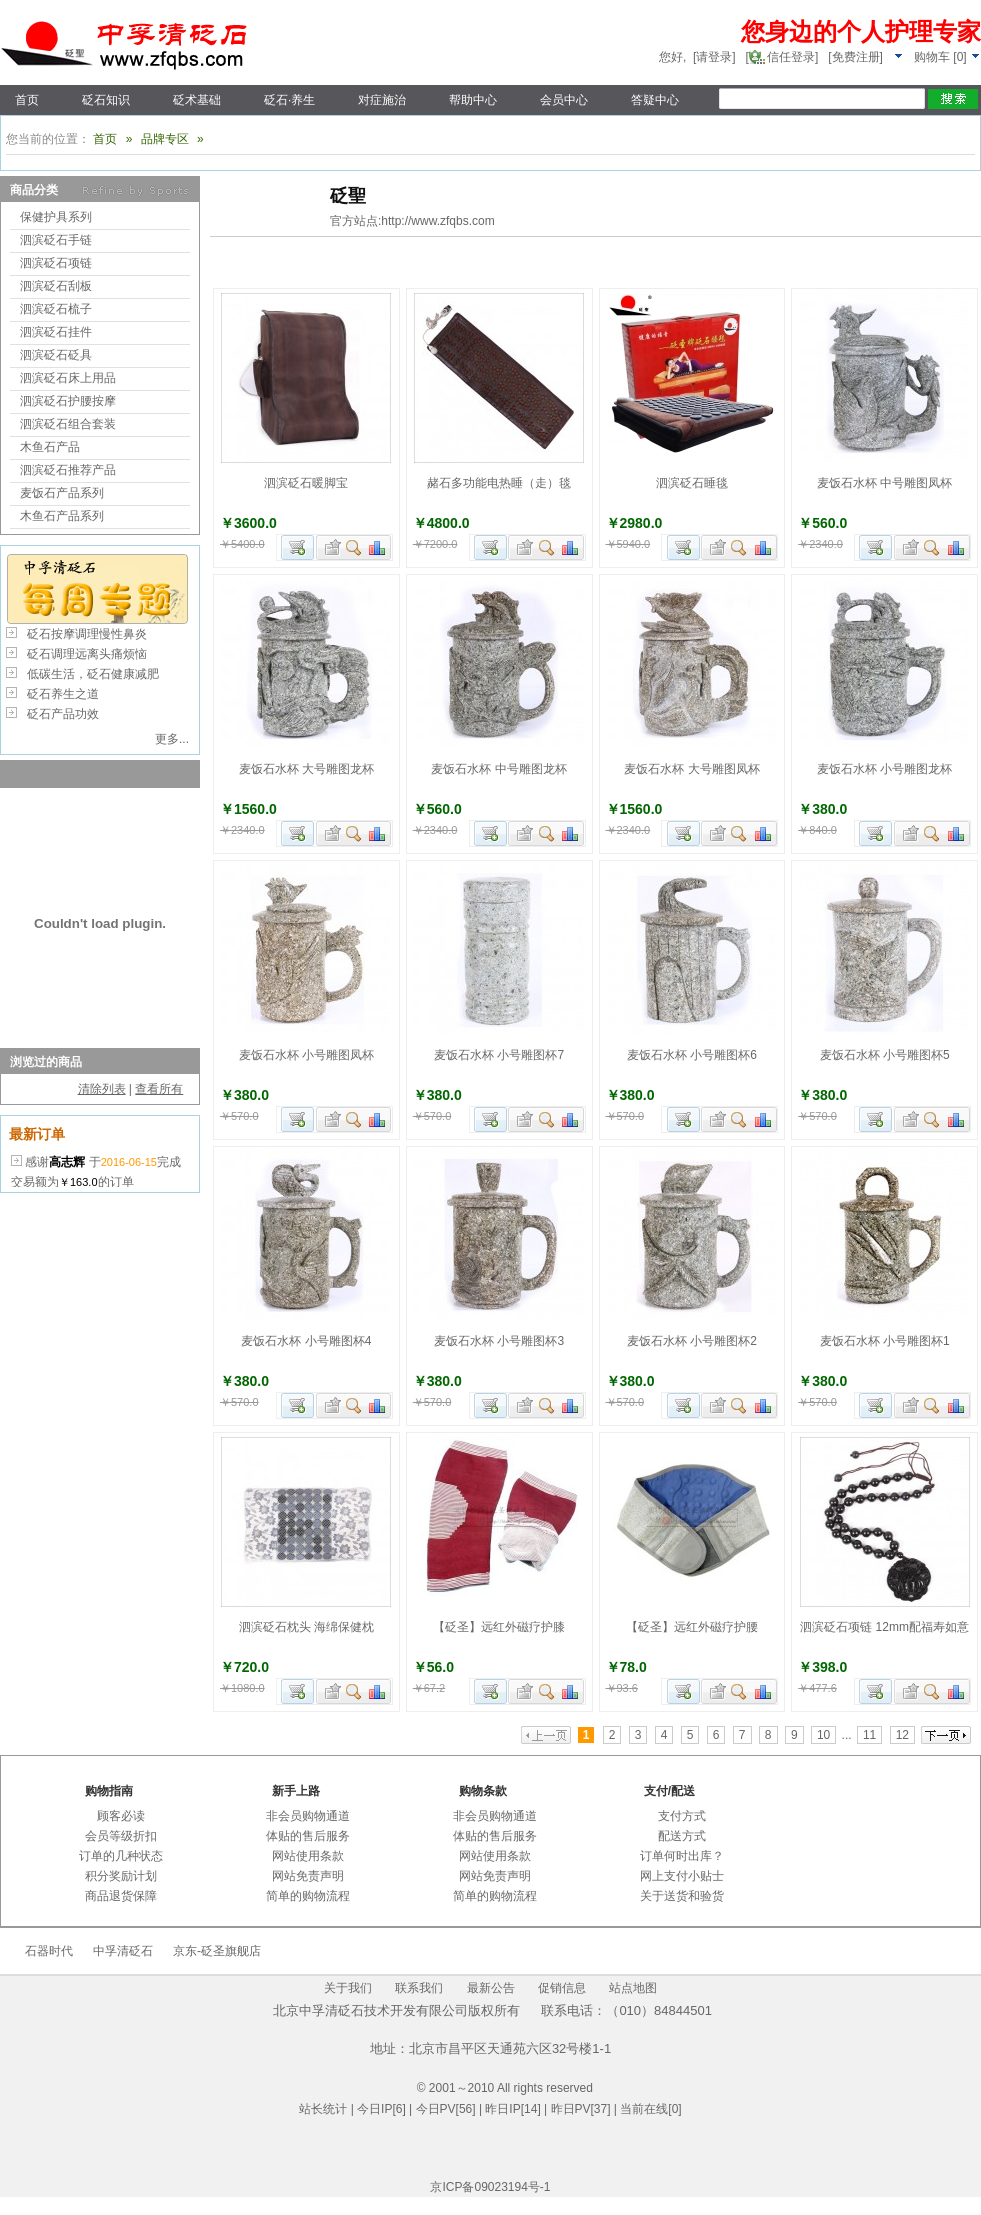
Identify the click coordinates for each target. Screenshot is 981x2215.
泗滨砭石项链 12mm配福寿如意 (884, 1627)
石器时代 (49, 1951)
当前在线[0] (650, 2109)
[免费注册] (855, 57)
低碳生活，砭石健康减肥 (93, 674)
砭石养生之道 (63, 694)
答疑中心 (655, 100)
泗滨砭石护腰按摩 (68, 401)
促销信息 (562, 1988)
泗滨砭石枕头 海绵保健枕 (306, 1627)
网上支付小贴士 (682, 1876)
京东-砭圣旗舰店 (217, 1951)
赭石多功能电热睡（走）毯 (499, 483)
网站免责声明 (308, 1876)
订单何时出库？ (682, 1856)
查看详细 (354, 547)
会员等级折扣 (121, 1836)
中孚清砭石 (123, 1951)
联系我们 (419, 1988)
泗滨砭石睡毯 (692, 483)
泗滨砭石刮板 (56, 286)
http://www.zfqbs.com (437, 221)
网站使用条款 (308, 1856)
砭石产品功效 (63, 714)
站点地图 (633, 1988)
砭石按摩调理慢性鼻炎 (87, 634)
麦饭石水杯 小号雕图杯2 (692, 1341)
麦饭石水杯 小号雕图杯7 (499, 1055)
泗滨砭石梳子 (56, 309)
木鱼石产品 (50, 447)
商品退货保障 (121, 1896)
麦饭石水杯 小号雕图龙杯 (884, 769)
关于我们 (348, 1988)
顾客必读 (121, 1816)
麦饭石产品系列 (62, 493)
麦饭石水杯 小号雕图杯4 (306, 1341)
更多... (172, 739)
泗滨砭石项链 (56, 263)
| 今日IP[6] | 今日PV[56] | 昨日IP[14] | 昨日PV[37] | (483, 2109)
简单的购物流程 (308, 1896)
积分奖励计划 (121, 1876)
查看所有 (159, 1089)
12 (902, 1735)
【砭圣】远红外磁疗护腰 (692, 1627)
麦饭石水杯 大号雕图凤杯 (691, 769)
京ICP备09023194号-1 (490, 2187)
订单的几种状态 (121, 1856)
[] (947, 57)
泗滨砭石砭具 (56, 355)
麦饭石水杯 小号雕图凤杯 (306, 1055)
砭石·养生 (289, 100)
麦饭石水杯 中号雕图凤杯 (884, 483)
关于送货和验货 (682, 1896)
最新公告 (491, 1988)
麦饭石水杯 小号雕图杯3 (499, 1341)
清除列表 (102, 1089)
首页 (27, 100)
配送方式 (682, 1836)
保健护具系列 (56, 217)
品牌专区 (165, 139)
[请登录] (714, 57)
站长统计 (323, 2109)
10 (823, 1735)
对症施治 (382, 100)
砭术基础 (197, 100)
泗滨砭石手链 (56, 240)
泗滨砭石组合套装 (68, 424)
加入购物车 (297, 547)
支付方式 (682, 1816)
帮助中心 (473, 100)
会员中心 (564, 100)
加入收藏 (330, 547)
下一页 (946, 1735)
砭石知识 (106, 100)
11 (869, 1735)
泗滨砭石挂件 (56, 332)
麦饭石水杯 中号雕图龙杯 (498, 769)
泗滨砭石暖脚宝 (306, 483)
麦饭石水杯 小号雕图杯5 (885, 1055)
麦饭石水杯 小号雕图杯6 (692, 1055)
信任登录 (791, 57)
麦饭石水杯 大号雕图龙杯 (306, 769)
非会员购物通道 (308, 1816)
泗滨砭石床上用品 (68, 378)
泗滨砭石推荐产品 (68, 470)
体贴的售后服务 (308, 1836)
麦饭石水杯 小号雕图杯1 (885, 1341)
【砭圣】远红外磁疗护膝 (499, 1627)
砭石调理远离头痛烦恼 (87, 654)
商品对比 (378, 547)
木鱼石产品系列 (62, 516)
